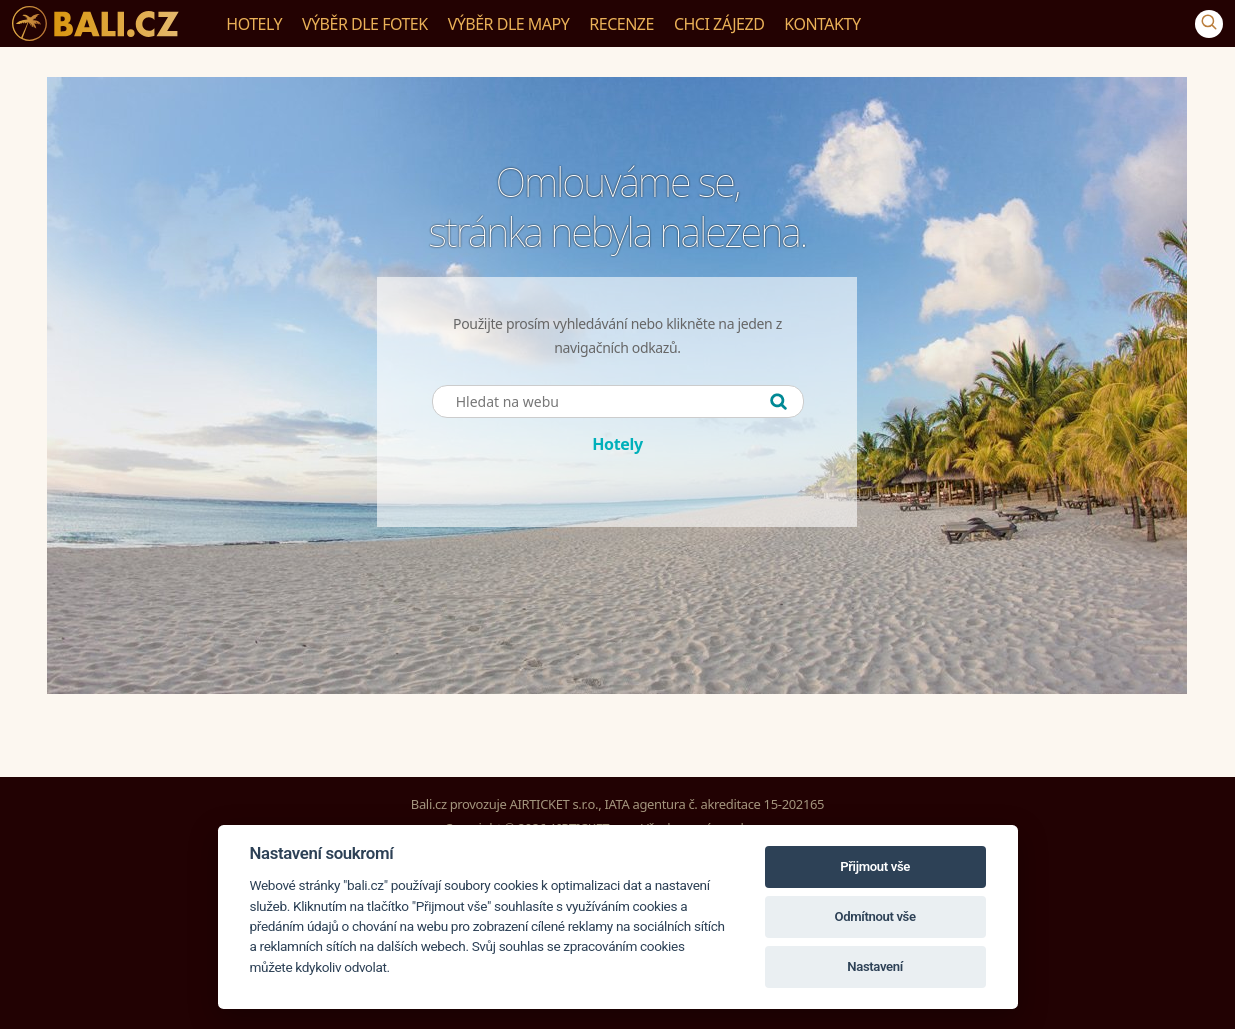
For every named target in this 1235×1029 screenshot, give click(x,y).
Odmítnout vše (874, 916)
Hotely (617, 444)
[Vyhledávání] (1209, 24)
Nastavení (875, 966)
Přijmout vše (875, 866)
